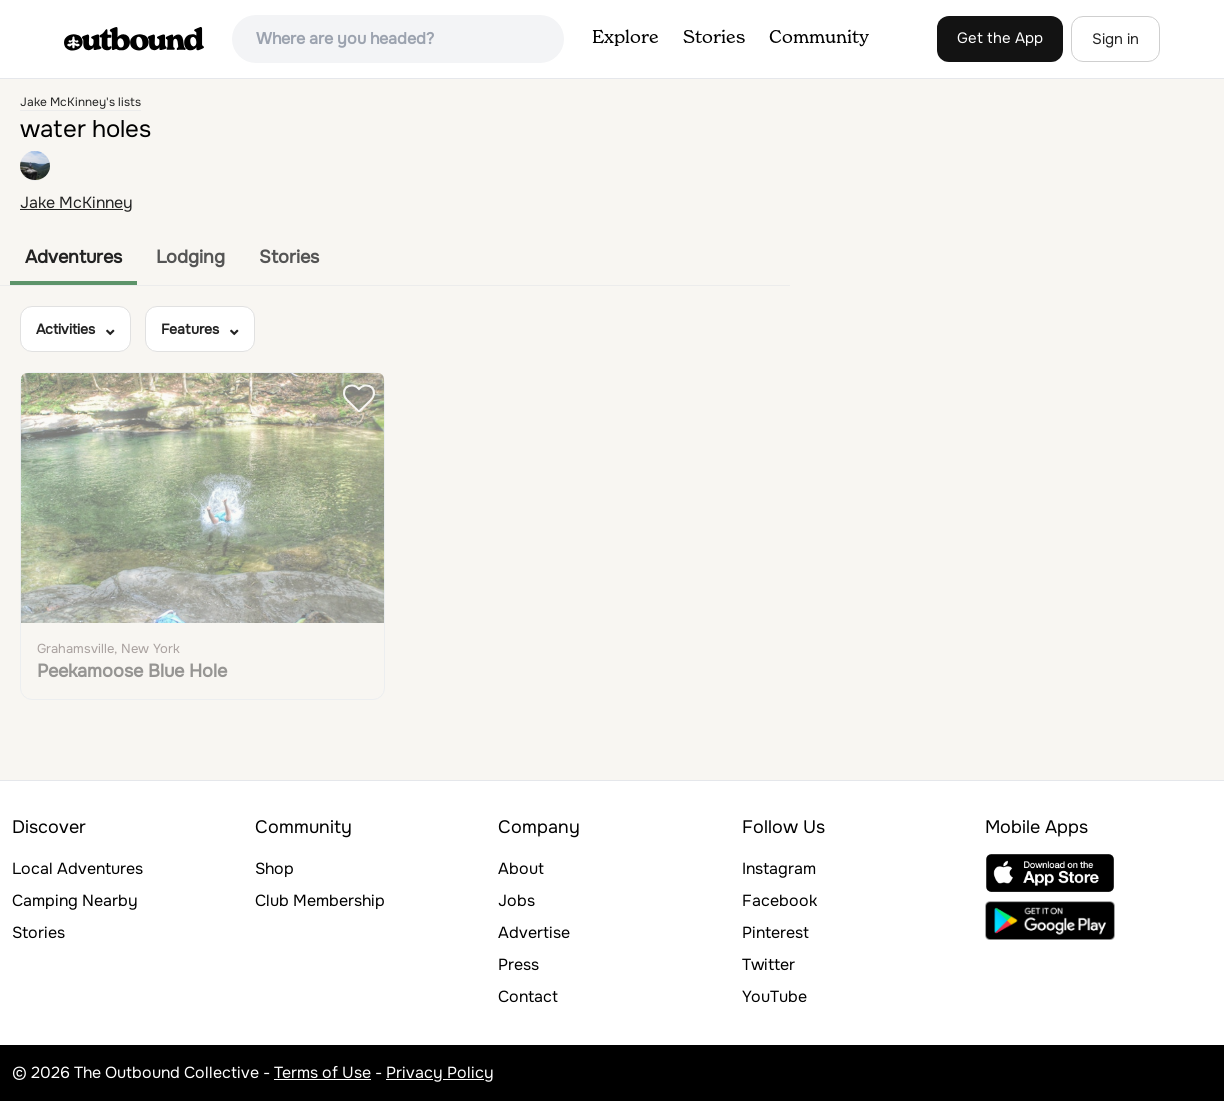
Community (819, 38)
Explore (625, 38)
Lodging (190, 257)
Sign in (1115, 39)
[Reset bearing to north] (1199, 161)
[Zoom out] (1199, 132)
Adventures (73, 257)
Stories (714, 38)
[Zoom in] (1199, 103)
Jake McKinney (76, 202)
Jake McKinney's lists (80, 102)
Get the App (1000, 38)
